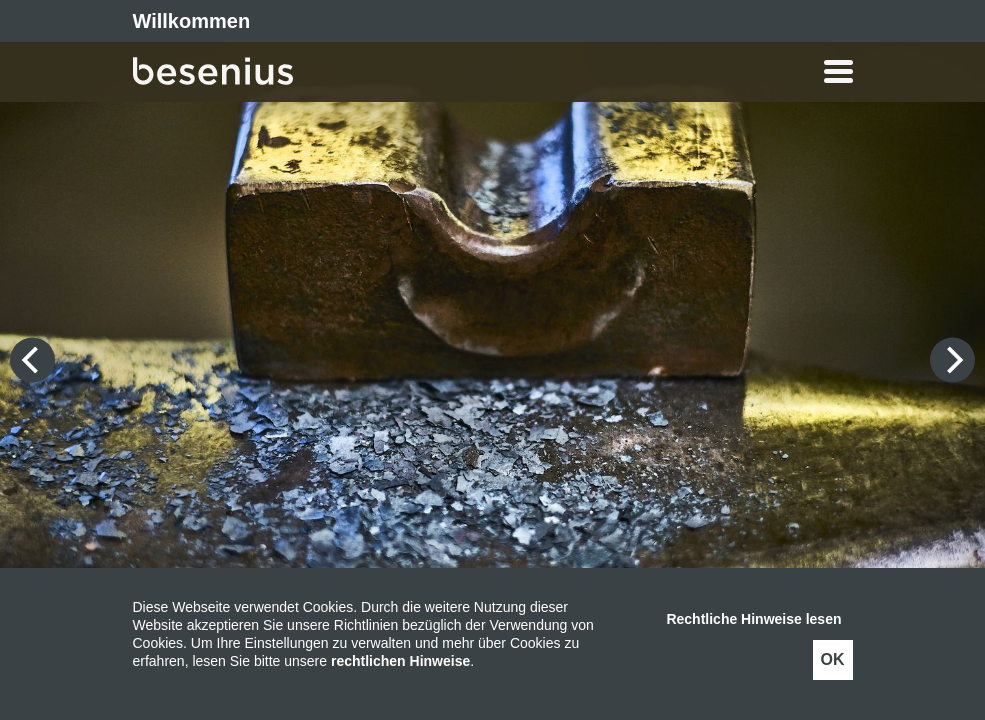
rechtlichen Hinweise (400, 661)
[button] (573, 71)
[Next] (952, 360)
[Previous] (32, 360)
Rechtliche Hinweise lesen (753, 619)
